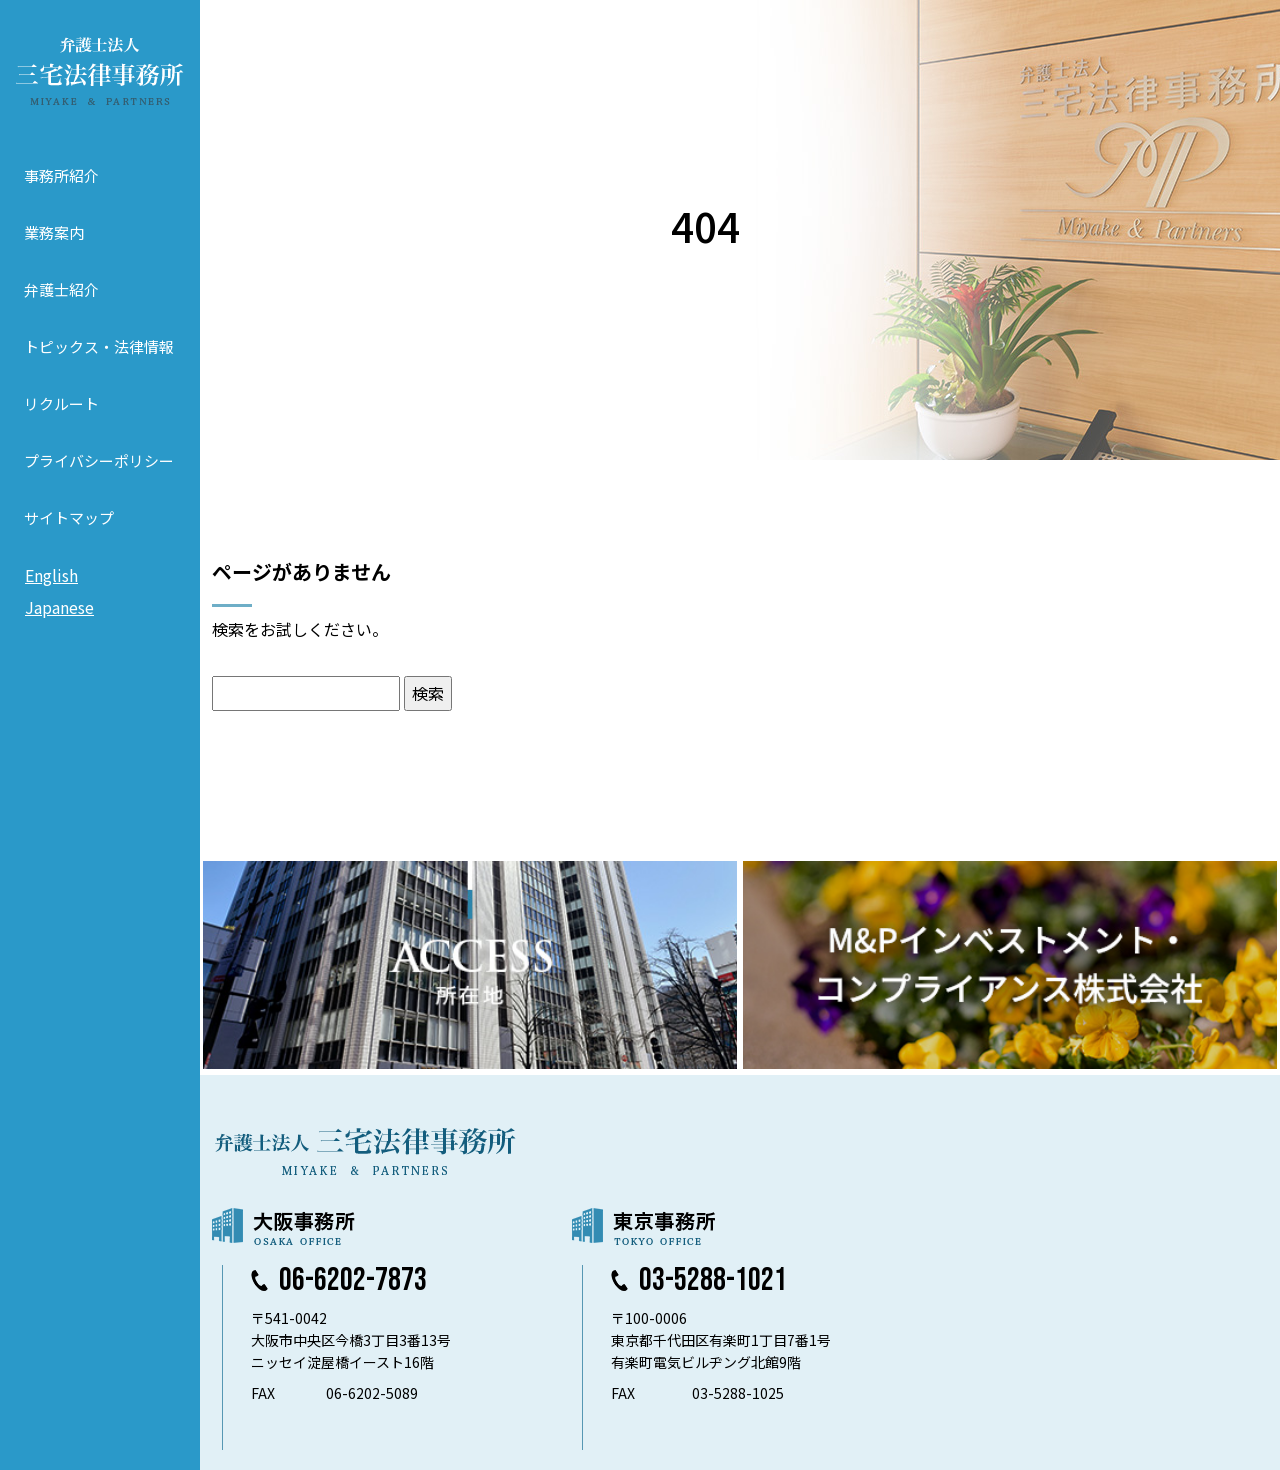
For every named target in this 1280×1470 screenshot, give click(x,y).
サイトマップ (69, 517)
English (51, 575)
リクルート (61, 403)
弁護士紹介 (61, 289)
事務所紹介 (61, 175)
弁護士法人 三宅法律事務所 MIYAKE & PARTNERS (100, 71)
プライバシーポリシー (99, 460)
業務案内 (54, 232)
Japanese (59, 607)
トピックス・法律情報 (99, 346)
